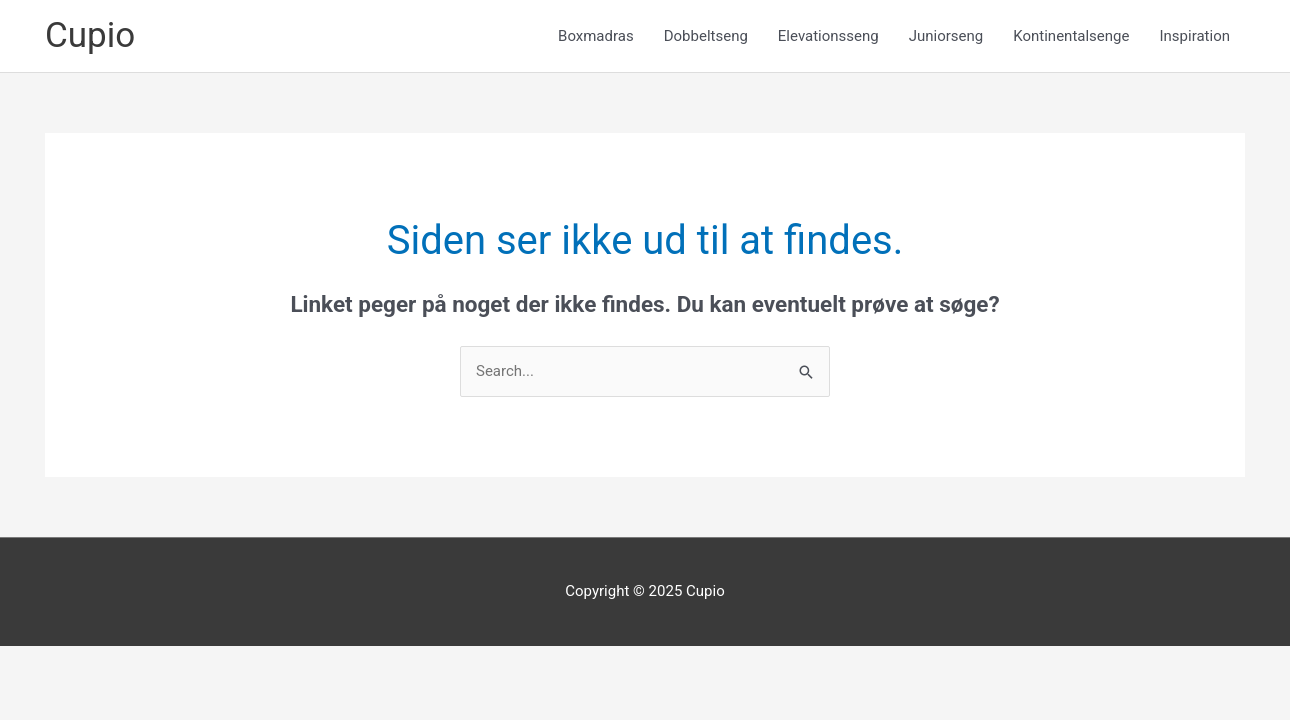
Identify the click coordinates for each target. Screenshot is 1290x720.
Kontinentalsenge (1071, 36)
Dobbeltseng (706, 36)
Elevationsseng (828, 36)
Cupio (90, 35)
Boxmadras (596, 36)
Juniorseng (946, 36)
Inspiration (1194, 36)
